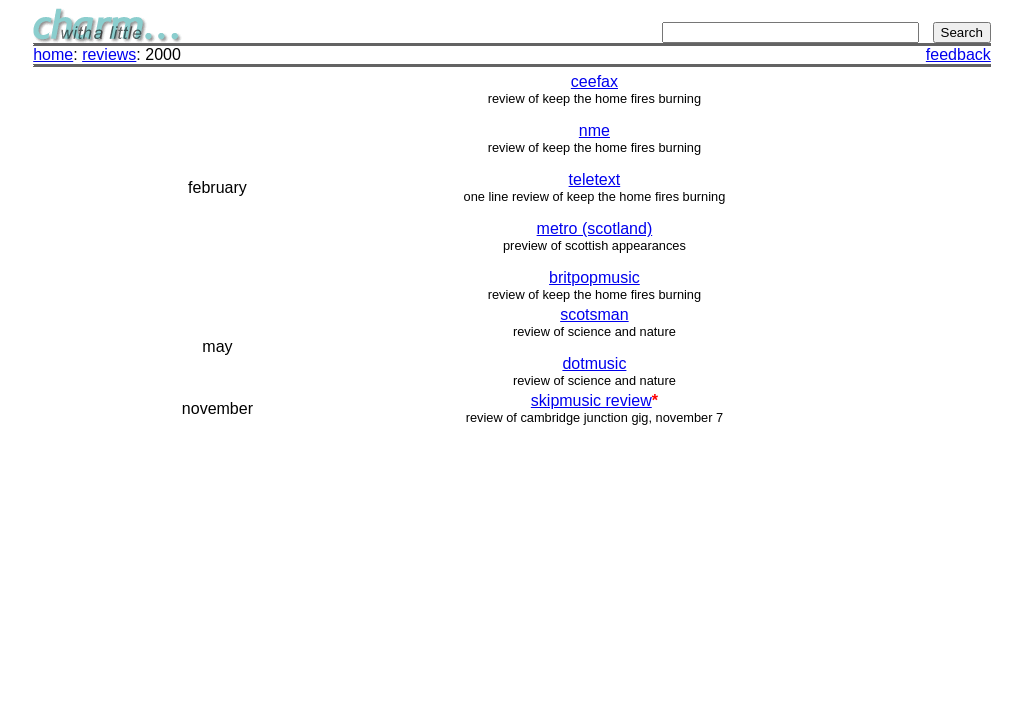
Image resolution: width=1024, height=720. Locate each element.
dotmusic (594, 363)
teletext (595, 179)
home (53, 54)
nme (594, 130)
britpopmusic (594, 277)
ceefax (594, 81)
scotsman (594, 314)
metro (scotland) (595, 228)
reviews (109, 54)
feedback (958, 54)
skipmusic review (591, 400)
